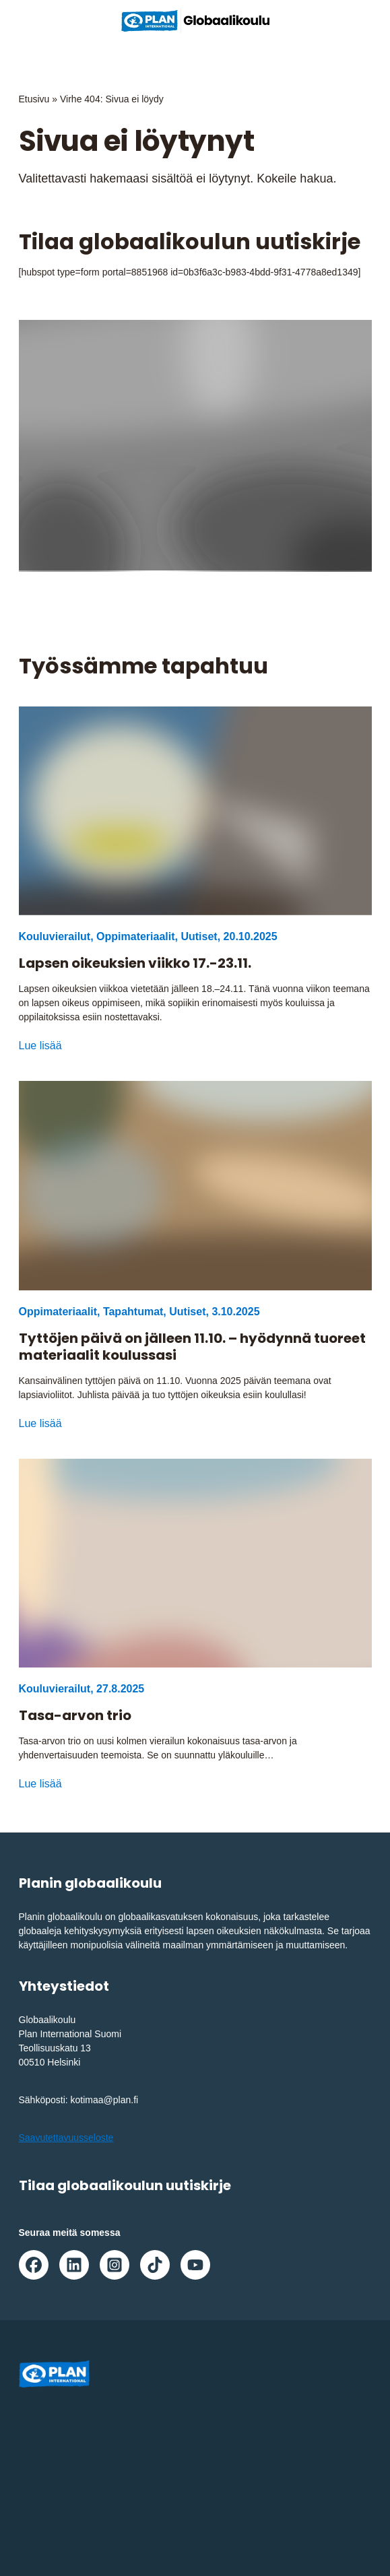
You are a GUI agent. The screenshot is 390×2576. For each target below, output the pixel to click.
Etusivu (34, 99)
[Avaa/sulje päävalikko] (358, 20)
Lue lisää (40, 1045)
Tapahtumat (133, 1311)
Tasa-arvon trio (75, 1715)
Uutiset (199, 936)
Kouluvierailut (55, 936)
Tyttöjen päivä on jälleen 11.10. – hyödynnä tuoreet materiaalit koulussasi (192, 1347)
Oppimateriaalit (135, 936)
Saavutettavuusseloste (66, 2137)
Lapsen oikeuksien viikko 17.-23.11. (135, 963)
